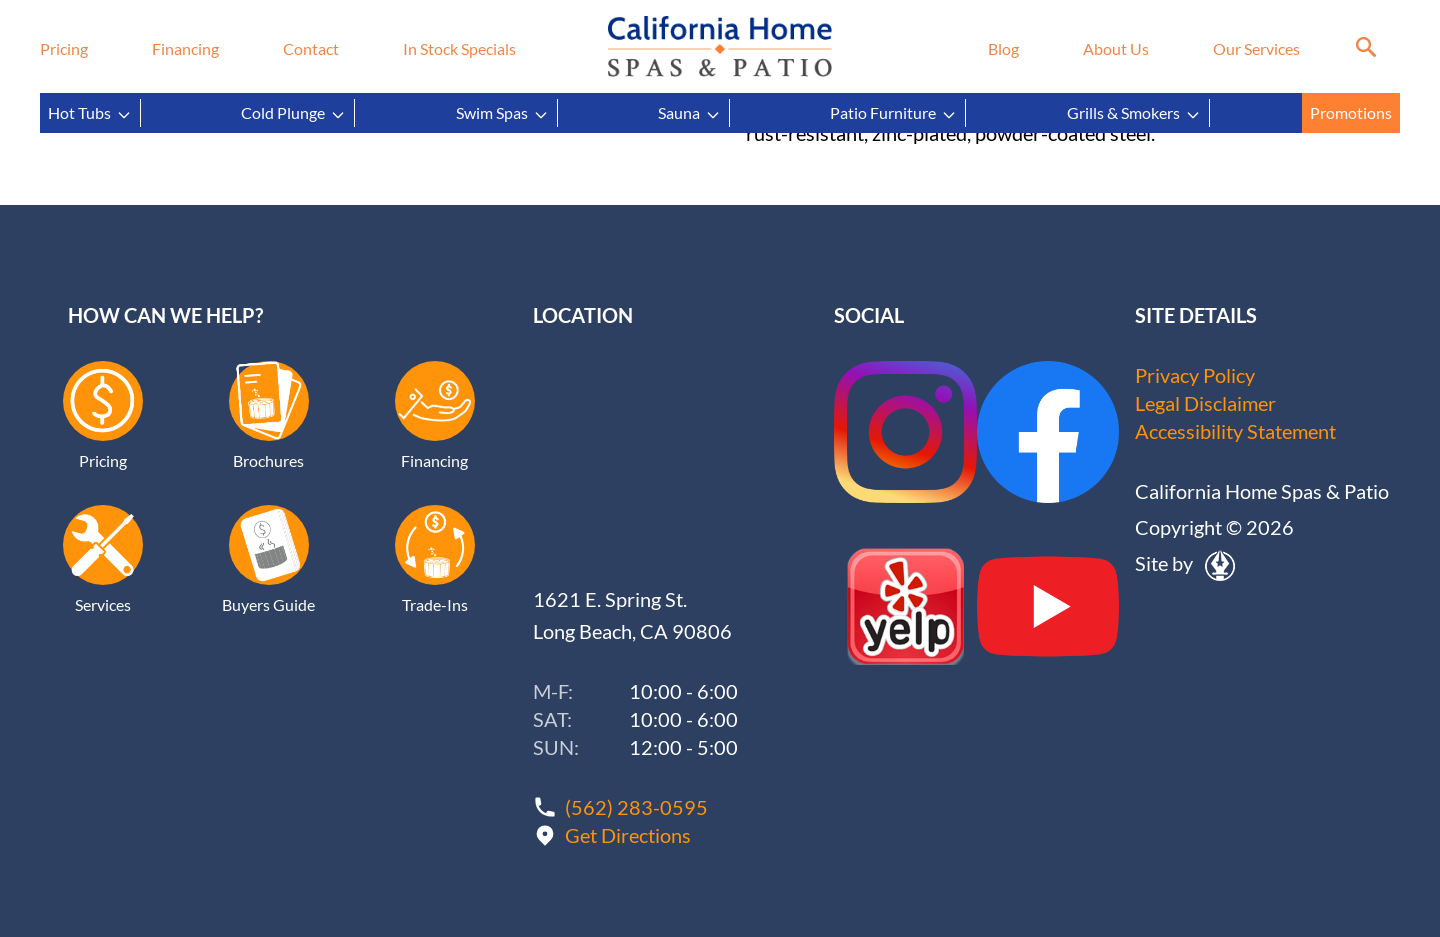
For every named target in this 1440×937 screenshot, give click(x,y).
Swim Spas (502, 113)
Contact (311, 48)
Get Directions (628, 835)
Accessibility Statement (1235, 431)
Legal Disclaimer (1205, 403)
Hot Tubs (90, 113)
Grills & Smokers (1134, 113)
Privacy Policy (1195, 375)
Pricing (64, 48)
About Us (1116, 48)
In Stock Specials (459, 48)
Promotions (1351, 112)
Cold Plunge (293, 113)
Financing (185, 48)
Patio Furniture (893, 113)
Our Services (1256, 48)
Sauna (689, 113)
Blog (1003, 48)
